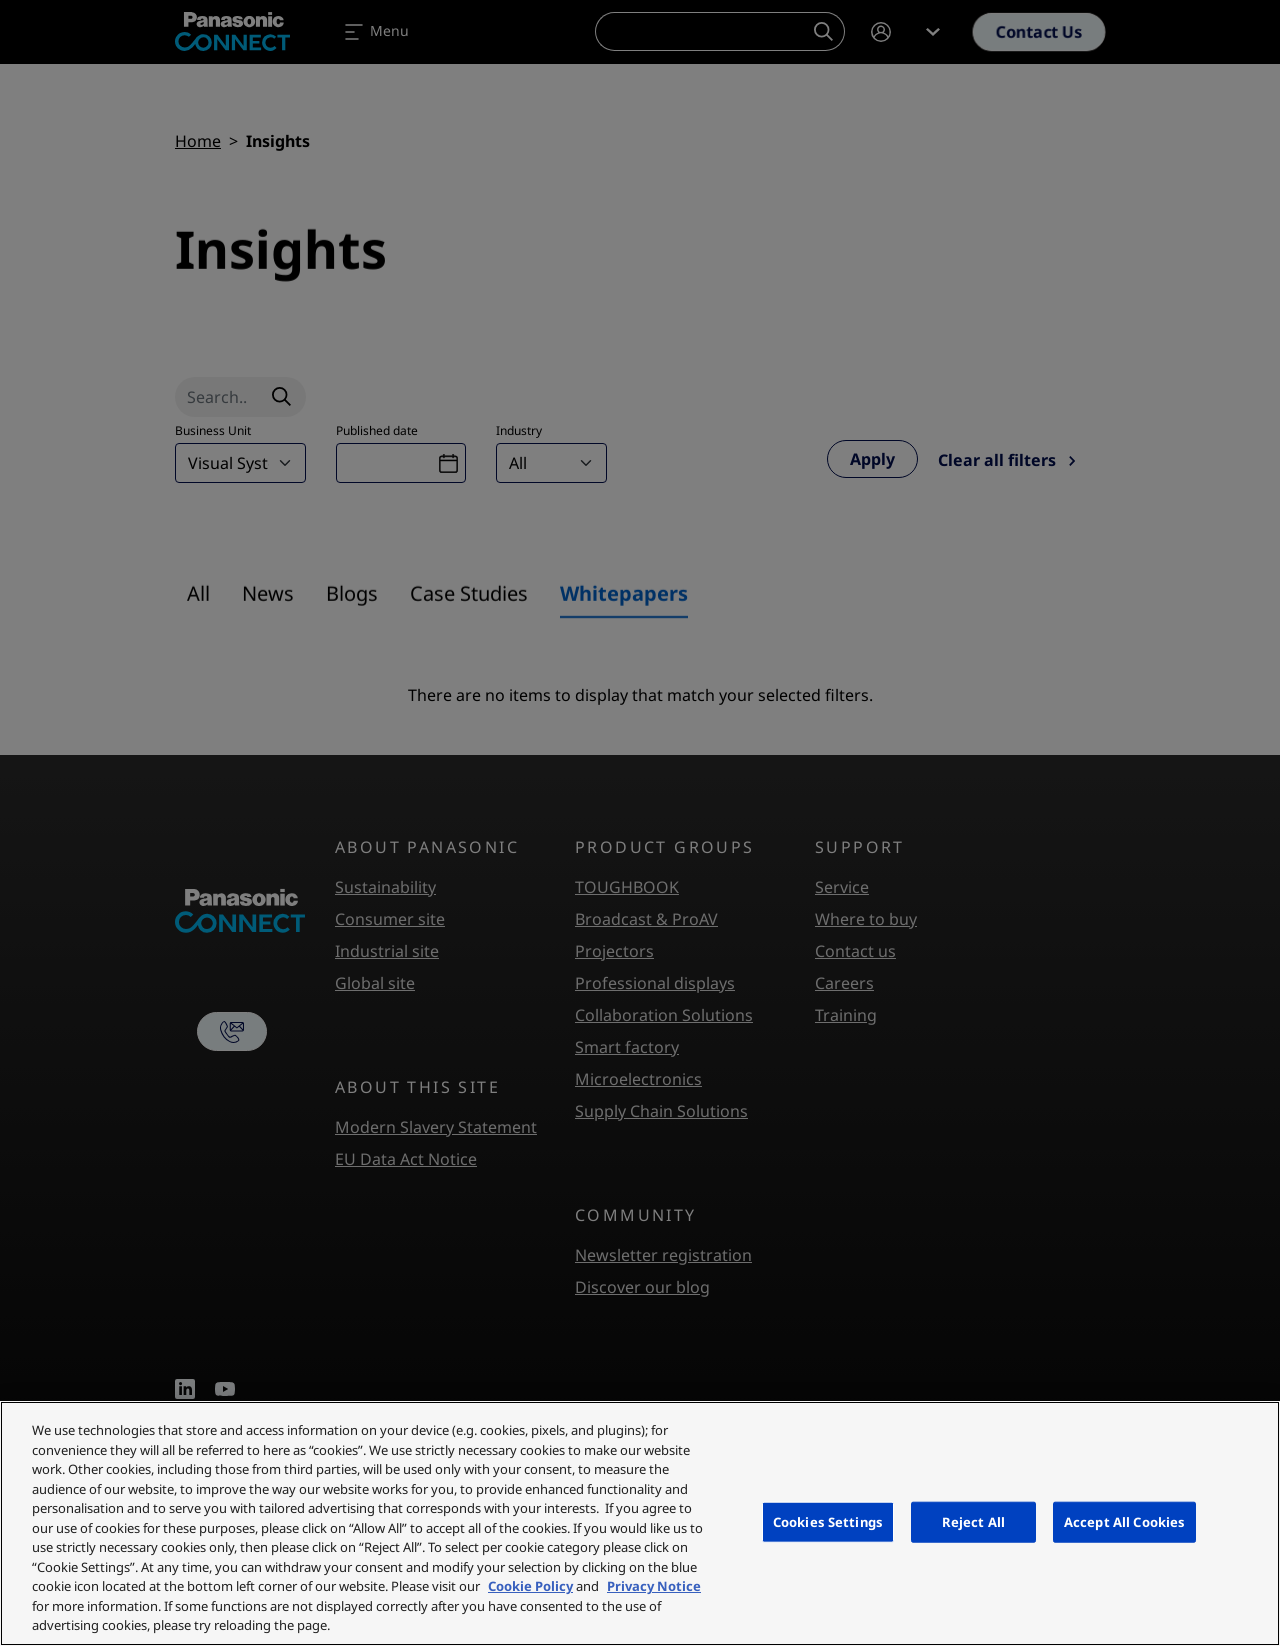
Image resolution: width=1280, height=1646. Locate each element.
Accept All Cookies (1124, 1521)
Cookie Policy (530, 1586)
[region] (640, 1523)
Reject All (973, 1521)
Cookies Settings (828, 1521)
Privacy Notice (654, 1586)
